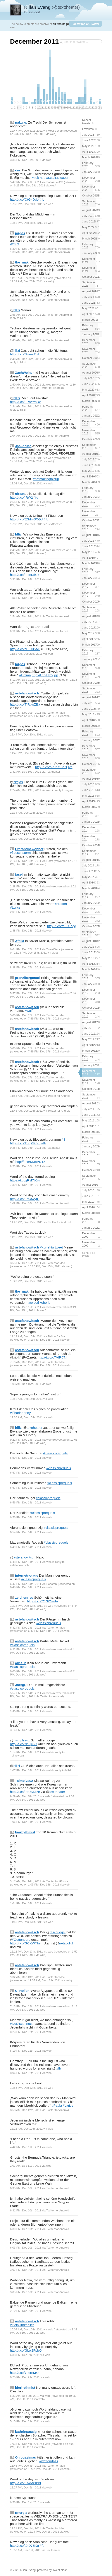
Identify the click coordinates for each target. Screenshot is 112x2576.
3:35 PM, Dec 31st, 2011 (25, 160)
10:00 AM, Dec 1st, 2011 (25, 2550)
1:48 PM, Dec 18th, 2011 (25, 930)
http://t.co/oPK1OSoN (51, 767)
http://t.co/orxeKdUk (24, 575)
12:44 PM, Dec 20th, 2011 (26, 734)
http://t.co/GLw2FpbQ (26, 2350)
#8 (63, 1139)
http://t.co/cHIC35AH (25, 649)
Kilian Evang (28, 2570)
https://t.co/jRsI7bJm (25, 1180)
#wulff (29, 1010)
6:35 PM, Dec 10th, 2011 (25, 2188)
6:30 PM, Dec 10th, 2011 (25, 2229)
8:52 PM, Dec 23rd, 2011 (25, 631)
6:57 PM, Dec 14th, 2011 (25, 1472)
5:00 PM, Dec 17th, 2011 (25, 1015)
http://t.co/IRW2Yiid (24, 497)
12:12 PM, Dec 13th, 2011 (26, 1951)
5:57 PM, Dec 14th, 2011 (25, 1693)
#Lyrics (15, 907)
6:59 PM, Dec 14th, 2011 (25, 1457)
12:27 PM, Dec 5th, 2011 (25, 2487)
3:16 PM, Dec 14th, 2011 (25, 1730)
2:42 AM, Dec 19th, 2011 (25, 771)
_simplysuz (21, 1740)
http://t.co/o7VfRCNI (52, 1357)
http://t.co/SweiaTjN (24, 354)
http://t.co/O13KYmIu (42, 1601)
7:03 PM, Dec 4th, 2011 (25, 2443)
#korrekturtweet (51, 1247)
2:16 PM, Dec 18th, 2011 (25, 861)
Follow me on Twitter (85, 24)
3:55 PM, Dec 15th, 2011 (25, 1263)
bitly (48, 502)
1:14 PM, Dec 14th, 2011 (25, 1752)
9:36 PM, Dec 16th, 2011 (25, 1129)
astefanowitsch (24, 1557)
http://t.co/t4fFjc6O (23, 1744)
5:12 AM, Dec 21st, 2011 (25, 679)
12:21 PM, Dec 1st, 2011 (25, 2528)
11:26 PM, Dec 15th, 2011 (26, 1222)
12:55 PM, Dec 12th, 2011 (26, 2087)
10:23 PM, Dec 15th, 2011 (26, 1281)
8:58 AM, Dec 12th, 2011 (25, 2110)
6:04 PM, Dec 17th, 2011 (25, 949)
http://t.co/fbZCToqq (61, 926)
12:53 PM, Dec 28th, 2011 (26, 204)
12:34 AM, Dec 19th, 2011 (26, 812)
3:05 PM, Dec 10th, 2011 (25, 2292)
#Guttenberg (21, 1939)
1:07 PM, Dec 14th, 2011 (25, 1770)
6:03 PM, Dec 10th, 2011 (25, 2247)
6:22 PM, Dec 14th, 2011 (25, 1649)
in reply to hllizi (61, 1770)
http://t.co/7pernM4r (24, 2373)
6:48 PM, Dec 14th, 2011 (25, 1562)
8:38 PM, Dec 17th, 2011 (25, 967)
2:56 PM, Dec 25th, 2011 (25, 502)
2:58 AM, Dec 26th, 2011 (25, 314)
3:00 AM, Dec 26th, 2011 (25, 299)
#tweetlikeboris (39, 1302)
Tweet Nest (59, 2570)
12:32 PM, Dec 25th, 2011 (26, 524)
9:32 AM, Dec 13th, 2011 (25, 1977)
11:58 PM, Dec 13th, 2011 (26, 1921)
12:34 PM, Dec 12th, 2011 (26, 1605)
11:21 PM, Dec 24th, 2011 (26, 458)
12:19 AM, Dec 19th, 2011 (26, 838)
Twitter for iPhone (57, 1881)
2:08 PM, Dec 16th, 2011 (25, 1203)
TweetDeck (53, 949)
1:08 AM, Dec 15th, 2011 (25, 1384)
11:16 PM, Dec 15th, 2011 (26, 1237)
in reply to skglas (62, 790)
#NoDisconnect (21, 2023)
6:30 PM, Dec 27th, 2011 (25, 248)
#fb (42, 199)
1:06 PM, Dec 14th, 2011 (25, 1822)
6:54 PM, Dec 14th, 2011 (25, 1532)
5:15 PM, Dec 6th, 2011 (25, 2421)
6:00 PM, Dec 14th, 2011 (25, 1671)
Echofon (51, 1584)
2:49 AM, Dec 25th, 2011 (25, 550)
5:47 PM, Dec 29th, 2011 (25, 182)
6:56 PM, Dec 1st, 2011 (25, 2502)
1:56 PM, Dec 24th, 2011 (25, 597)
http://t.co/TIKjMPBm (25, 1143)
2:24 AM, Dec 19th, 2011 (25, 790)
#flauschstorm (20, 852)
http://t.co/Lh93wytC (24, 1199)
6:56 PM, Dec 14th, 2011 (25, 1502)
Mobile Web (55, 130)
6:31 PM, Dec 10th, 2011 (25, 2210)
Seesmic (51, 248)
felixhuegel (57, 1932)
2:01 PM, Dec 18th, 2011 (25, 912)
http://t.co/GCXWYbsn (26, 1943)
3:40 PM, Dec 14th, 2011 (25, 1711)
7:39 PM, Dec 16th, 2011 (25, 1184)
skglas (18, 782)
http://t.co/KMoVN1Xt (31, 1162)
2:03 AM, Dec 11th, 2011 (25, 2165)
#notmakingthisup (46, 479)
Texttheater (55, 524)
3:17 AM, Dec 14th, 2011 (25, 1881)
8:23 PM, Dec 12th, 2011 (25, 2032)
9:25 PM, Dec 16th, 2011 (25, 1147)
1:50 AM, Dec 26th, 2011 (25, 384)
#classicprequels (55, 1453)
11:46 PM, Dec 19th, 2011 (26, 753)
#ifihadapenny (20, 1413)
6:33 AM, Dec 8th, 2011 (25, 2395)
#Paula (57, 2105)
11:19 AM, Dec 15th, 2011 (26, 1336)
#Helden (61, 904)
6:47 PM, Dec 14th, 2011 (25, 1584)
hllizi (16, 310)
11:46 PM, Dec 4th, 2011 (25, 2465)
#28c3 (14, 244)
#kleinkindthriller (22, 2325)
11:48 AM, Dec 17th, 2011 (26, 1110)
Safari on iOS (54, 182)
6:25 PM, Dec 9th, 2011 (25, 2377)
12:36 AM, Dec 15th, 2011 (26, 1417)
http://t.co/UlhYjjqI (45, 675)
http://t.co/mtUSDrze (25, 1792)
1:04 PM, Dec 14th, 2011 (25, 1903)
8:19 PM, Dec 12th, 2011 (25, 2050)
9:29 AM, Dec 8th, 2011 (25, 1796)
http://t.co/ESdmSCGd (26, 519)
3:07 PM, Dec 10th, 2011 (25, 2269)
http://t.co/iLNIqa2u (54, 177)
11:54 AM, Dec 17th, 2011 (26, 1095)
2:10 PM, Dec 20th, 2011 (25, 712)
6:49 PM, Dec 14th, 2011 (25, 1547)
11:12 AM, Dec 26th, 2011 (26, 278)
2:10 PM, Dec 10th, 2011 (25, 2311)
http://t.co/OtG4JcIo (24, 199)
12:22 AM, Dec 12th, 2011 (26, 2128)
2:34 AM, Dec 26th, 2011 (25, 406)
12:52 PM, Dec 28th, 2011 (26, 222)
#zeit (35, 177)
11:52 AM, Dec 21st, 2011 (26, 653)
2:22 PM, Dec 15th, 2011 (25, 1307)
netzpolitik (66, 1943)
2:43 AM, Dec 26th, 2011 (25, 340)
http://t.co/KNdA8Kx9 (25, 2483)
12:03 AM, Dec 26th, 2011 (26, 483)
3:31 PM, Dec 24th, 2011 (25, 579)
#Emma (25, 675)
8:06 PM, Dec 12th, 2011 (25, 2073)
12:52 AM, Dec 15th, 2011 (26, 1398)
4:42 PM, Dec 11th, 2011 (25, 2147)
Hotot (49, 861)
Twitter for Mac (55, 712)
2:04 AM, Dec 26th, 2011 (25, 435)
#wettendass (48, 2461)
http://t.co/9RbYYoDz (25, 402)
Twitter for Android (57, 252)
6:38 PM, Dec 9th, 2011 (25, 2355)
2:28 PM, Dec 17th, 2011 (25, 886)
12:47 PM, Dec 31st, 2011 (26, 130)
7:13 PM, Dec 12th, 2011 (25, 2006)
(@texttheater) (52, 7)
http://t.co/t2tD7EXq (24, 2545)
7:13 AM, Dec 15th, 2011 (25, 1362)
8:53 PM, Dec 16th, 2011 (25, 1166)
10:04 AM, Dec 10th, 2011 (26, 2329)
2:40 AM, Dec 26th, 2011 (25, 359)
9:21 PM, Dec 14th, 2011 (25, 1439)
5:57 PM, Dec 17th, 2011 (25, 993)
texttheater (34, 1427)
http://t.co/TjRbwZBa (25, 704)
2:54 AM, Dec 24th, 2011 (25, 616)
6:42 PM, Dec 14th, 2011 (25, 1627)
